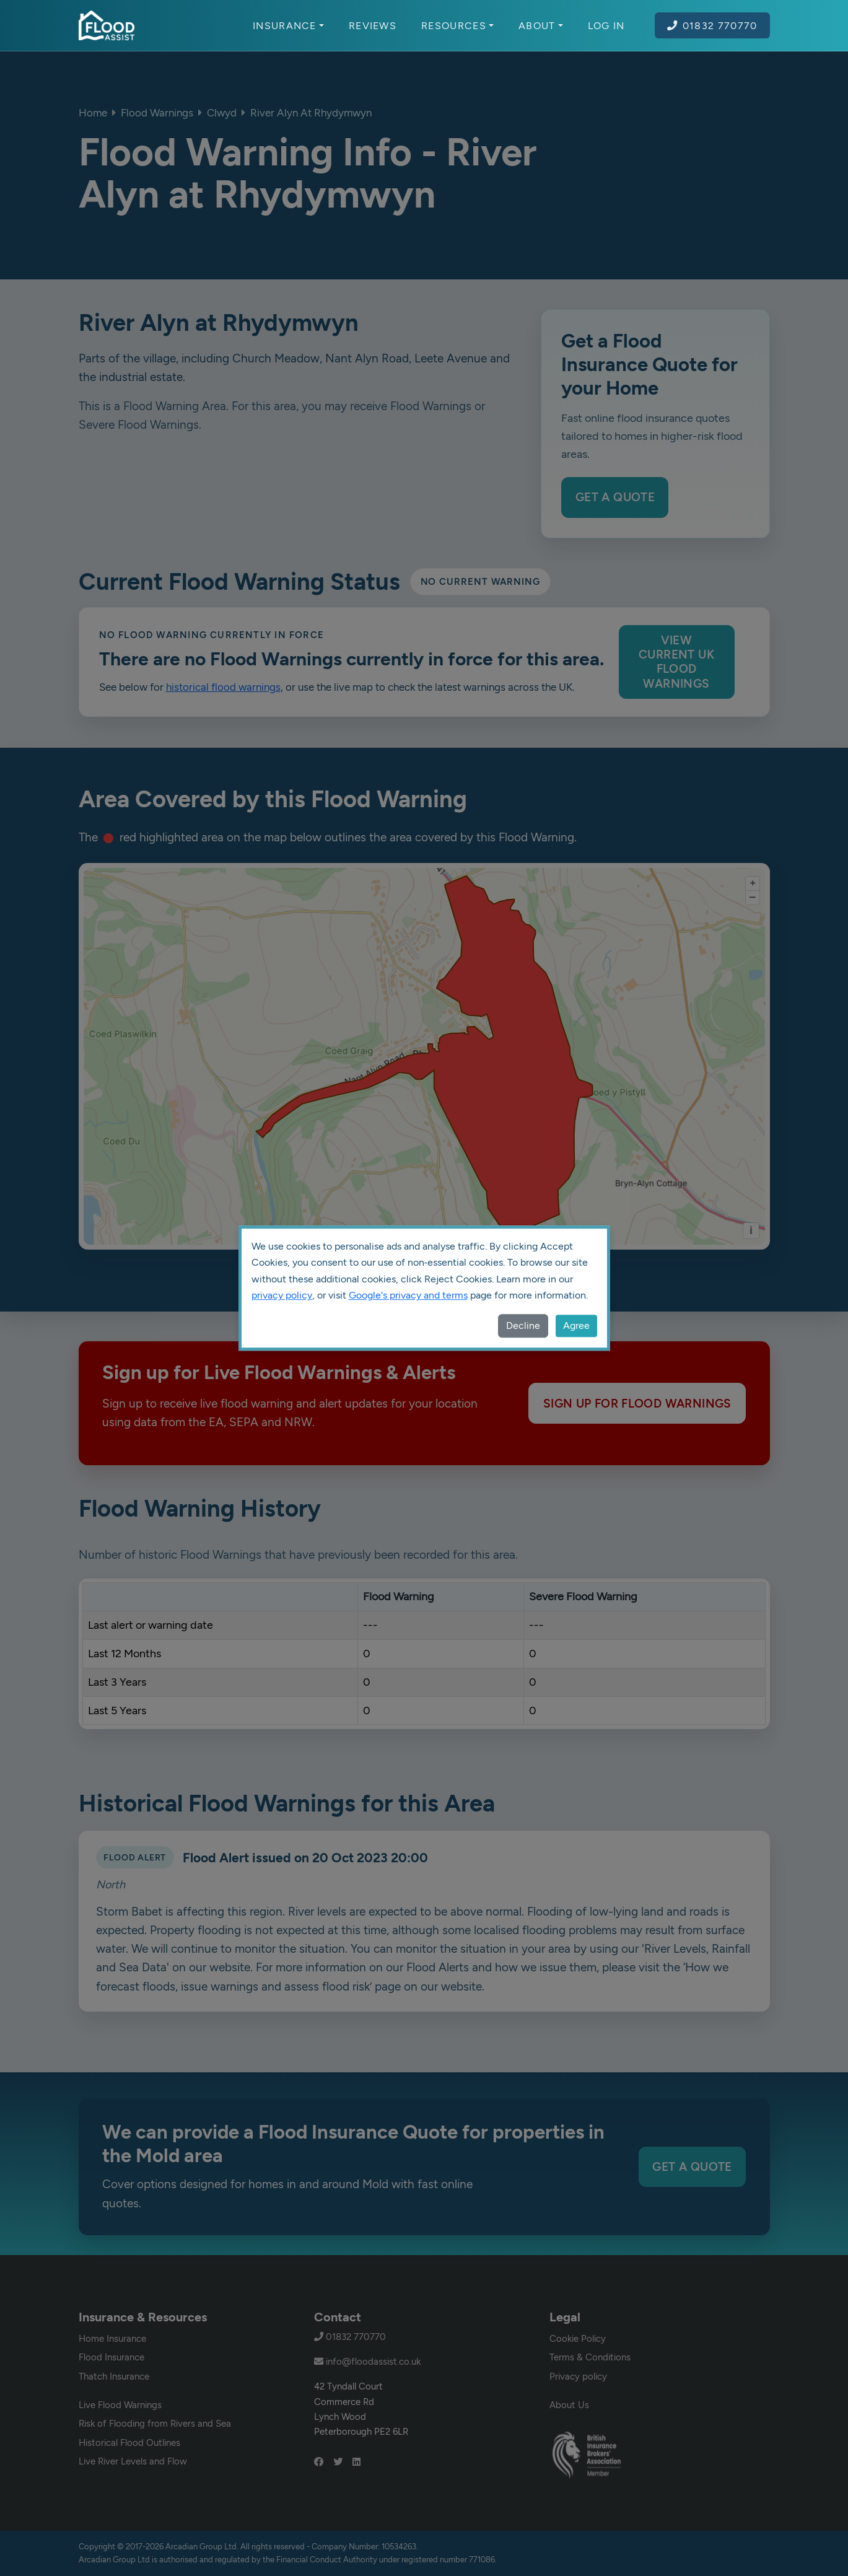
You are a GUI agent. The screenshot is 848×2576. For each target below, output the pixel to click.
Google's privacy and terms (408, 1295)
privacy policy (281, 1295)
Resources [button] (457, 25)
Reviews (372, 25)
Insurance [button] (288, 25)
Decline (523, 1325)
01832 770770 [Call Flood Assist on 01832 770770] (712, 25)
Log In (606, 25)
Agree (576, 1325)
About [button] (540, 25)
